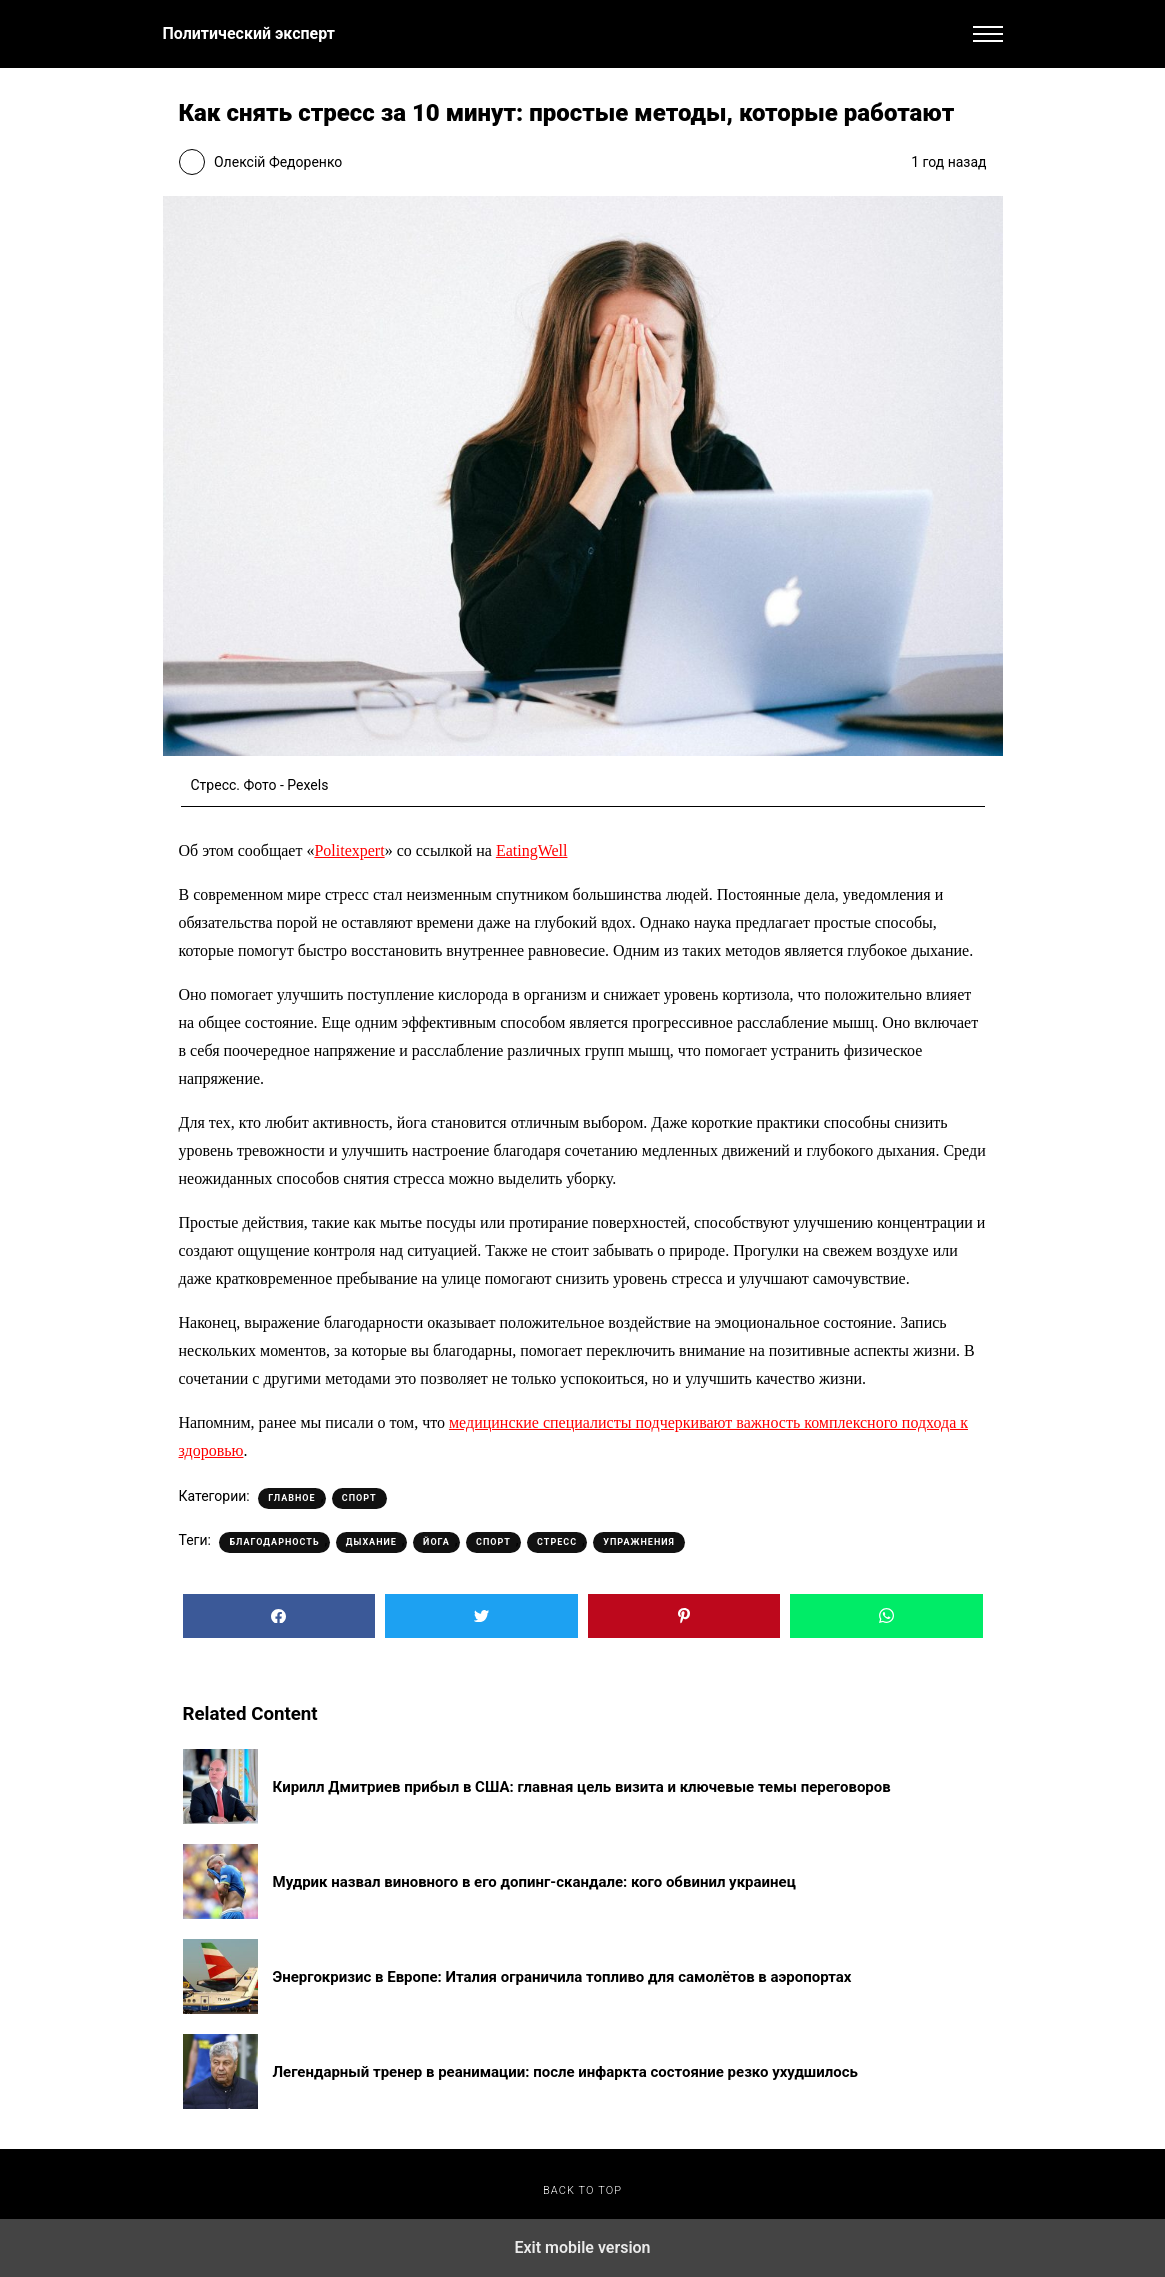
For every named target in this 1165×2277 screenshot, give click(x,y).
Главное (291, 1498)
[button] (988, 34)
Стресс (557, 1542)
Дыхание (371, 1542)
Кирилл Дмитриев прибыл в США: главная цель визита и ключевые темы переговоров (582, 1787)
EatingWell (532, 850)
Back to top (582, 2190)
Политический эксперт (249, 33)
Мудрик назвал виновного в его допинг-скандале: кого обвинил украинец (534, 1882)
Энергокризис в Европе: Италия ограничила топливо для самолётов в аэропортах (562, 1977)
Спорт (359, 1498)
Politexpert (349, 850)
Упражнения (639, 1542)
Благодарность (274, 1542)
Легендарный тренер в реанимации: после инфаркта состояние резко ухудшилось (565, 2072)
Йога (436, 1542)
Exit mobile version (582, 2247)
